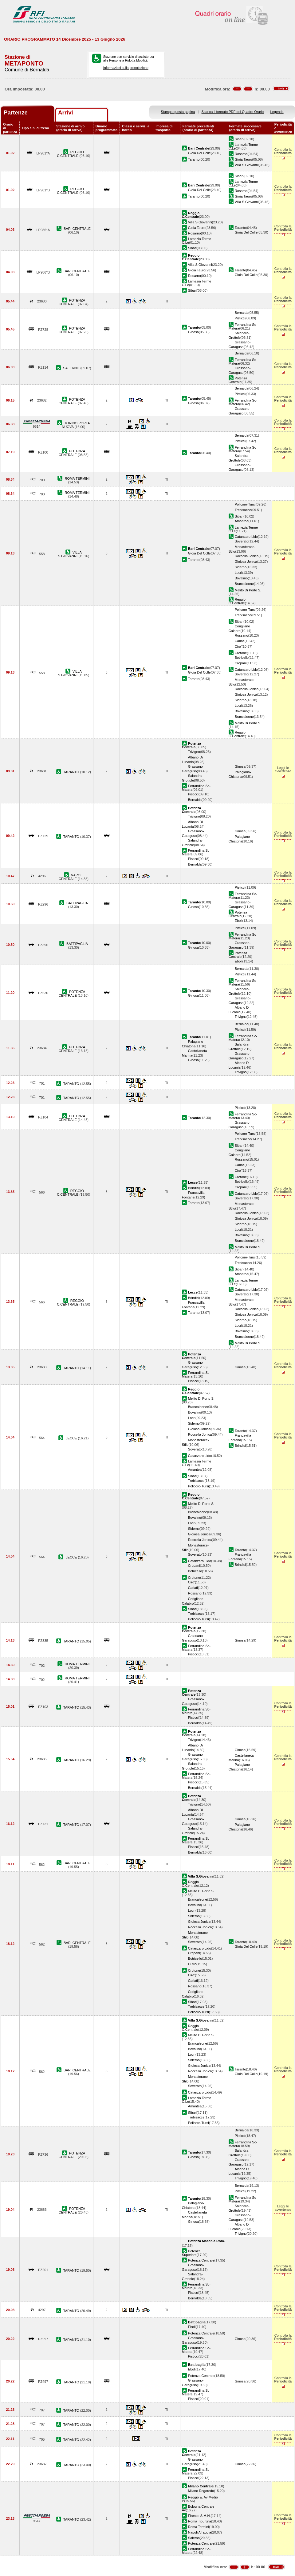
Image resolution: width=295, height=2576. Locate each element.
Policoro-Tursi (245, 504)
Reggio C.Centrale (237, 601)
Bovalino (241, 578)
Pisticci (240, 318)
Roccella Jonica (247, 556)
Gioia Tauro (243, 159)
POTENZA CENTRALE (72, 302)
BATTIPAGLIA (77, 903)
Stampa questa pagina (178, 112)
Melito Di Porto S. (248, 590)
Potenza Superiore (191, 2253)
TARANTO (71, 772)
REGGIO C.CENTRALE (70, 154)
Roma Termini (198, 2527)
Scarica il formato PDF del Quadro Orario (233, 112)
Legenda (277, 112)
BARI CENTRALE (77, 228)
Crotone (241, 653)
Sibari (239, 139)
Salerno (194, 2538)
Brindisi (193, 1188)
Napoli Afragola (199, 2532)
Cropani (241, 663)
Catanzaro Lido (246, 536)
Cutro (192, 1964)
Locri (238, 572)
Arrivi (65, 112)
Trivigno (194, 752)
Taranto (193, 159)
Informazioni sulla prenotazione (125, 68)
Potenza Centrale (238, 380)
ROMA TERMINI (77, 478)
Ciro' (238, 646)
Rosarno (241, 154)
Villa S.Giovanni (247, 165)
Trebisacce (243, 510)
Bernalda (241, 312)
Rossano (241, 635)
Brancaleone (244, 584)
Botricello (242, 657)
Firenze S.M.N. (199, 2516)
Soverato (241, 541)
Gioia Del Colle (199, 153)
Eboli (238, 920)
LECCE (71, 1438)
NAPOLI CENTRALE (71, 877)
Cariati (240, 641)
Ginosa (193, 332)
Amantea (241, 521)
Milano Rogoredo (201, 2491)
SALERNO (71, 368)
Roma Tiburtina (199, 2521)
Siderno (240, 567)
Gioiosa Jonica (246, 561)
